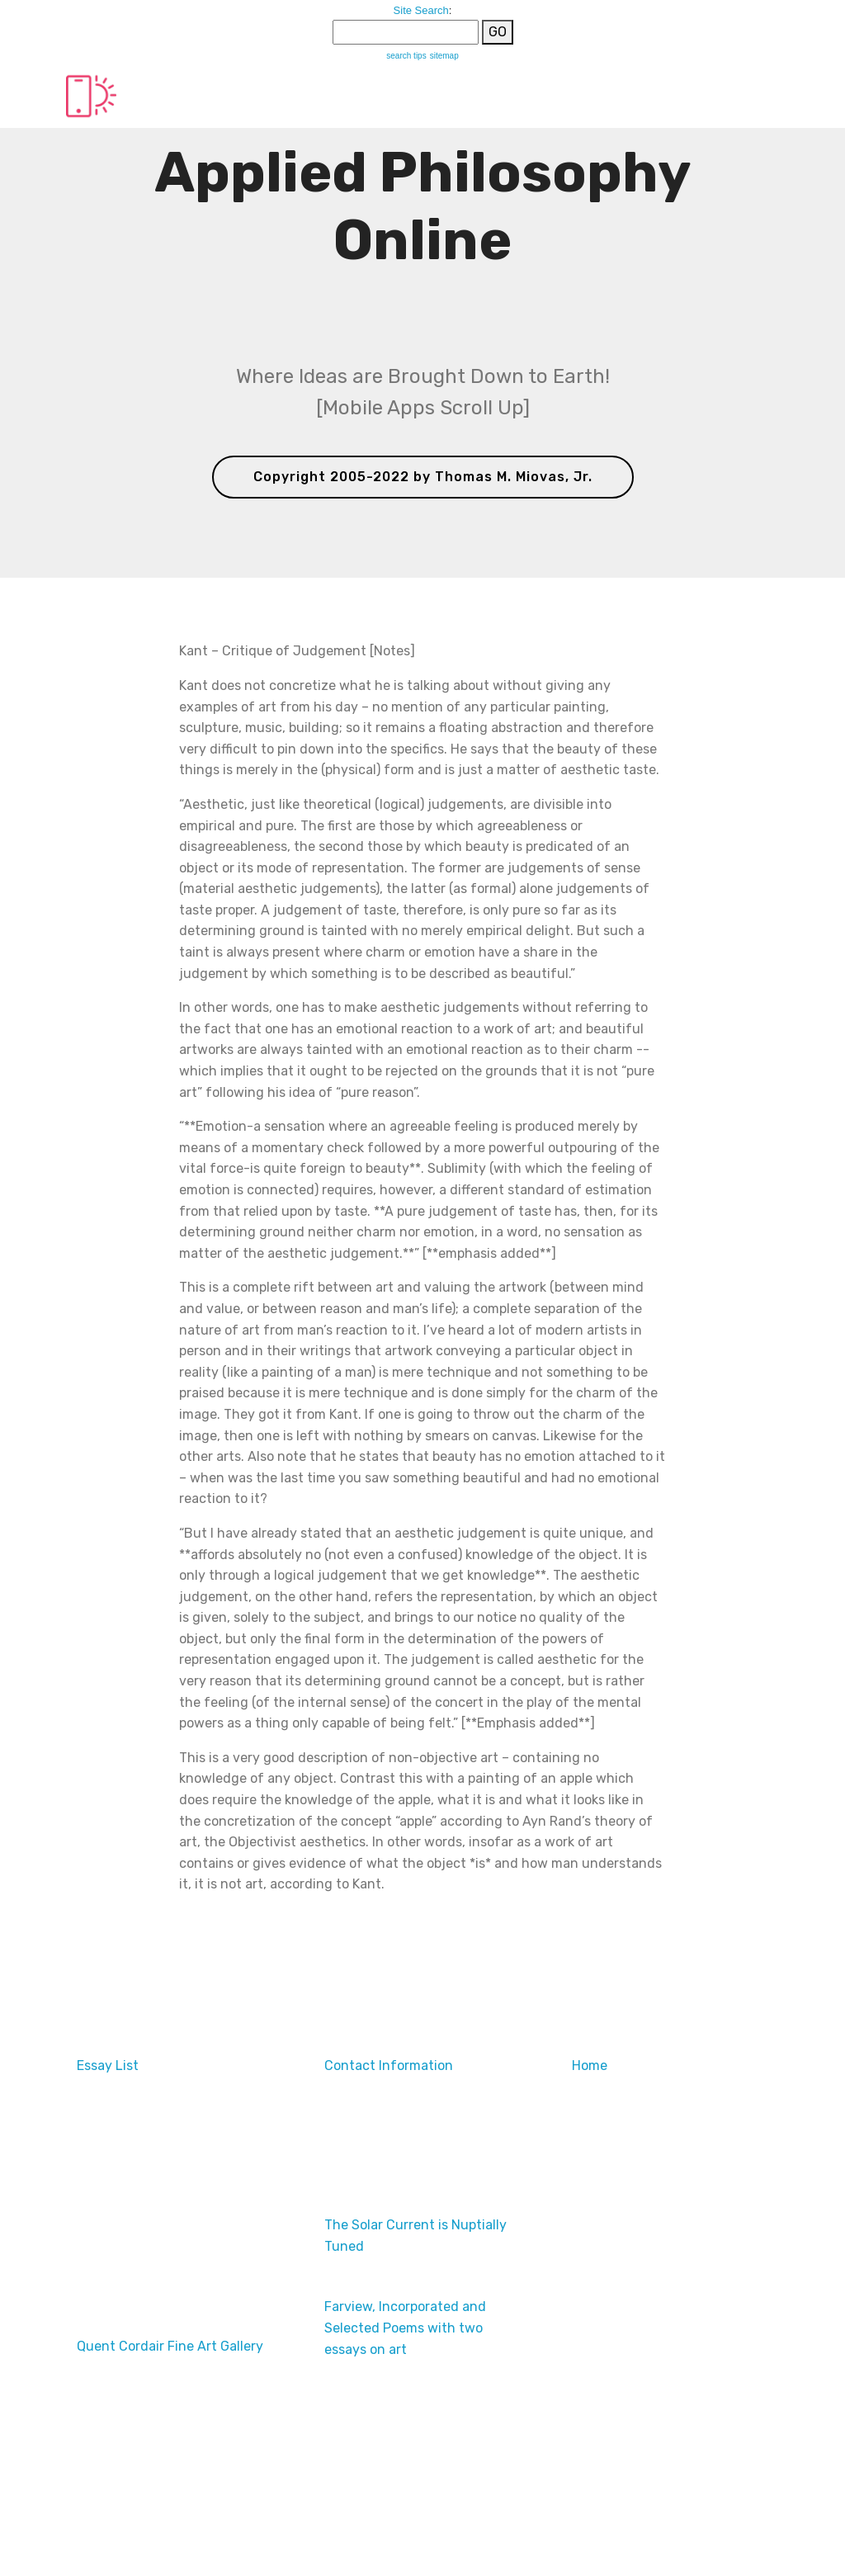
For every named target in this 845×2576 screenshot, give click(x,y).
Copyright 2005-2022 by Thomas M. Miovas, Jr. (422, 476)
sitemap (444, 55)
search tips (406, 55)
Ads (89, 2225)
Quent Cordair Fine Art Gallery (170, 2346)
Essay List (108, 2065)
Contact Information (388, 2065)
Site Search (421, 10)
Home (589, 2065)
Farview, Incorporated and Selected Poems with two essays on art (405, 2327)
